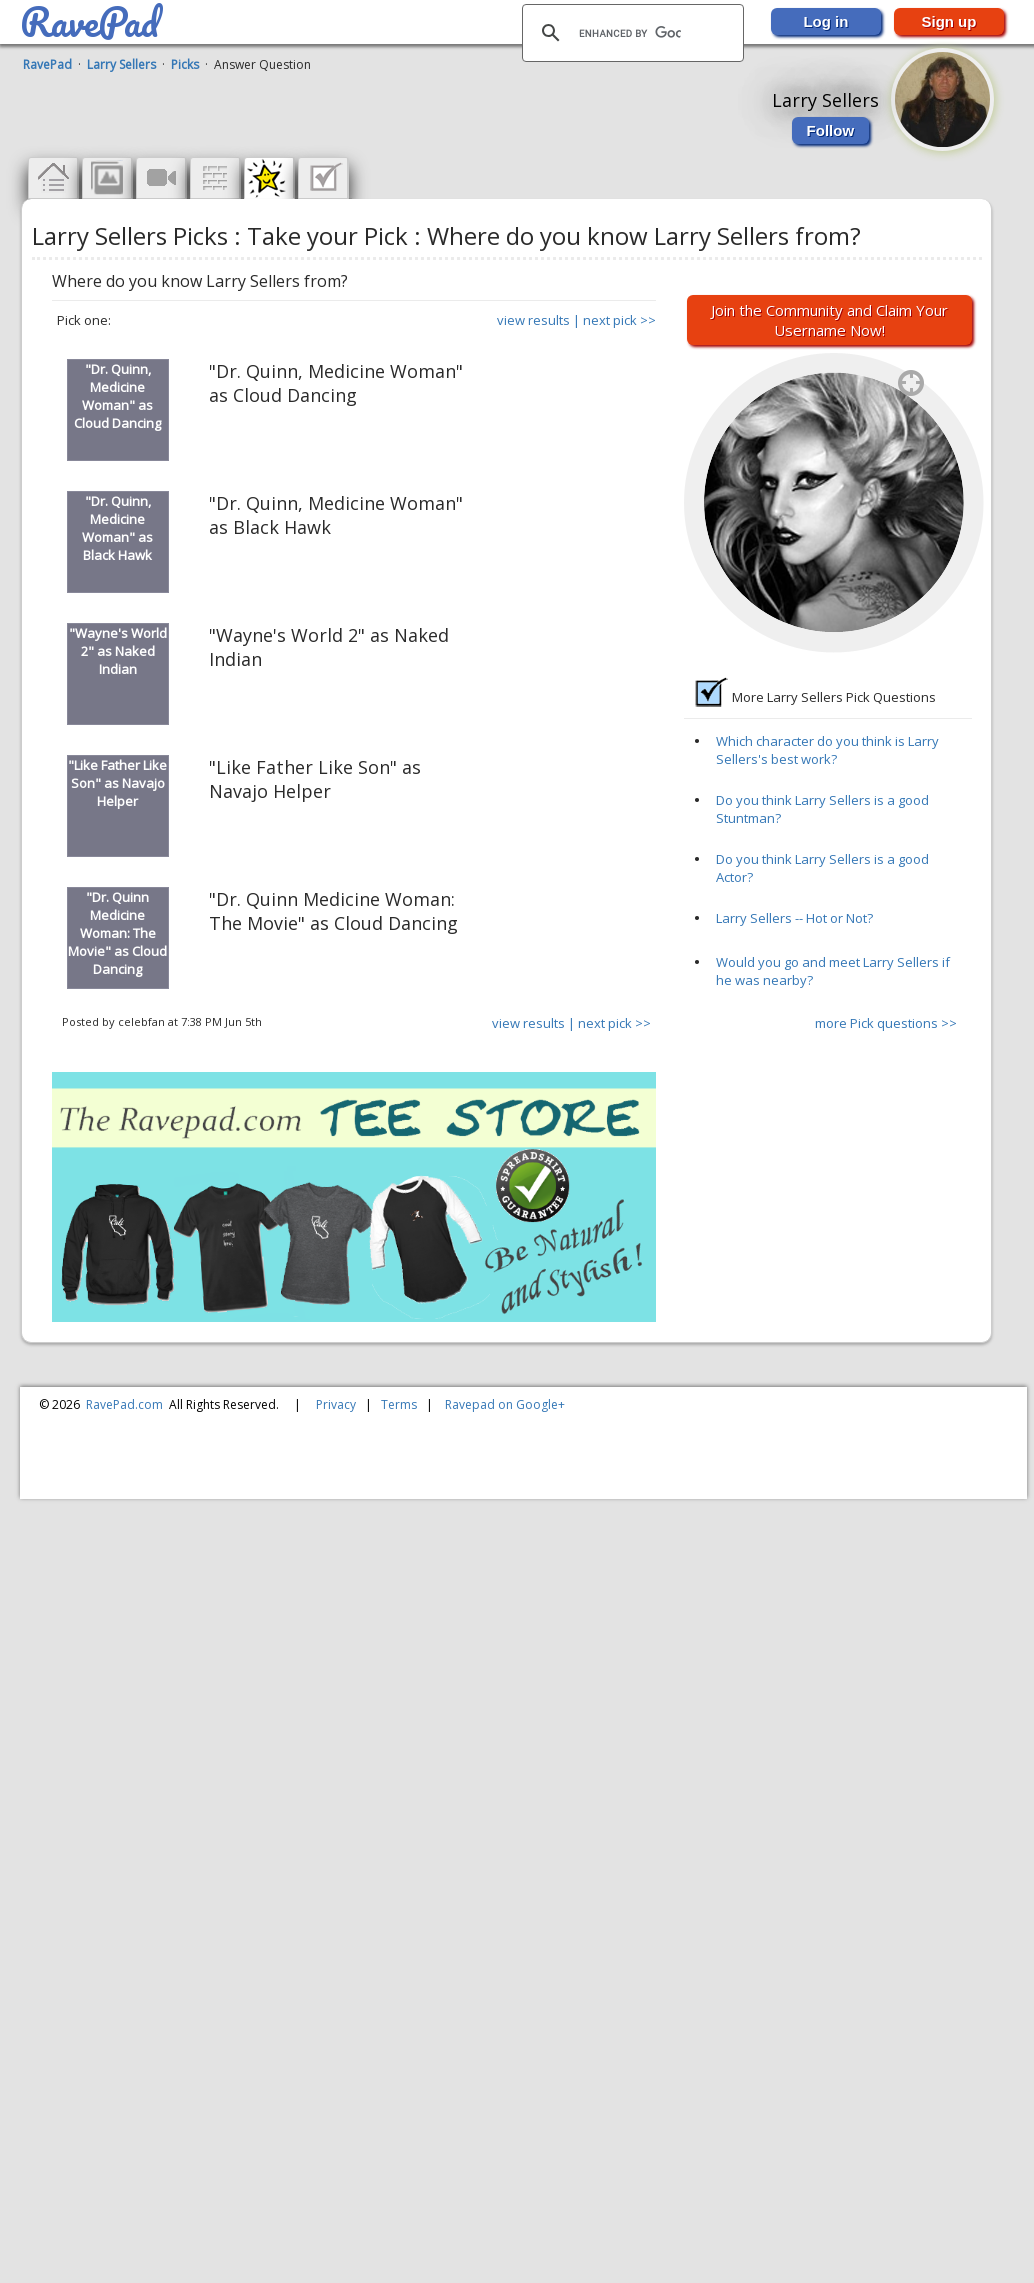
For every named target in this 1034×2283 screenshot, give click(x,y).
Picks (185, 64)
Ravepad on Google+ (505, 1404)
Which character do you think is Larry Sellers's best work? (827, 750)
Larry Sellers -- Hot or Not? (794, 918)
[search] (630, 33)
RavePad (47, 64)
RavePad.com (124, 1404)
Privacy (336, 1404)
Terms (399, 1404)
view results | (538, 320)
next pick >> (619, 320)
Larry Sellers (121, 64)
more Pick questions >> (886, 1023)
